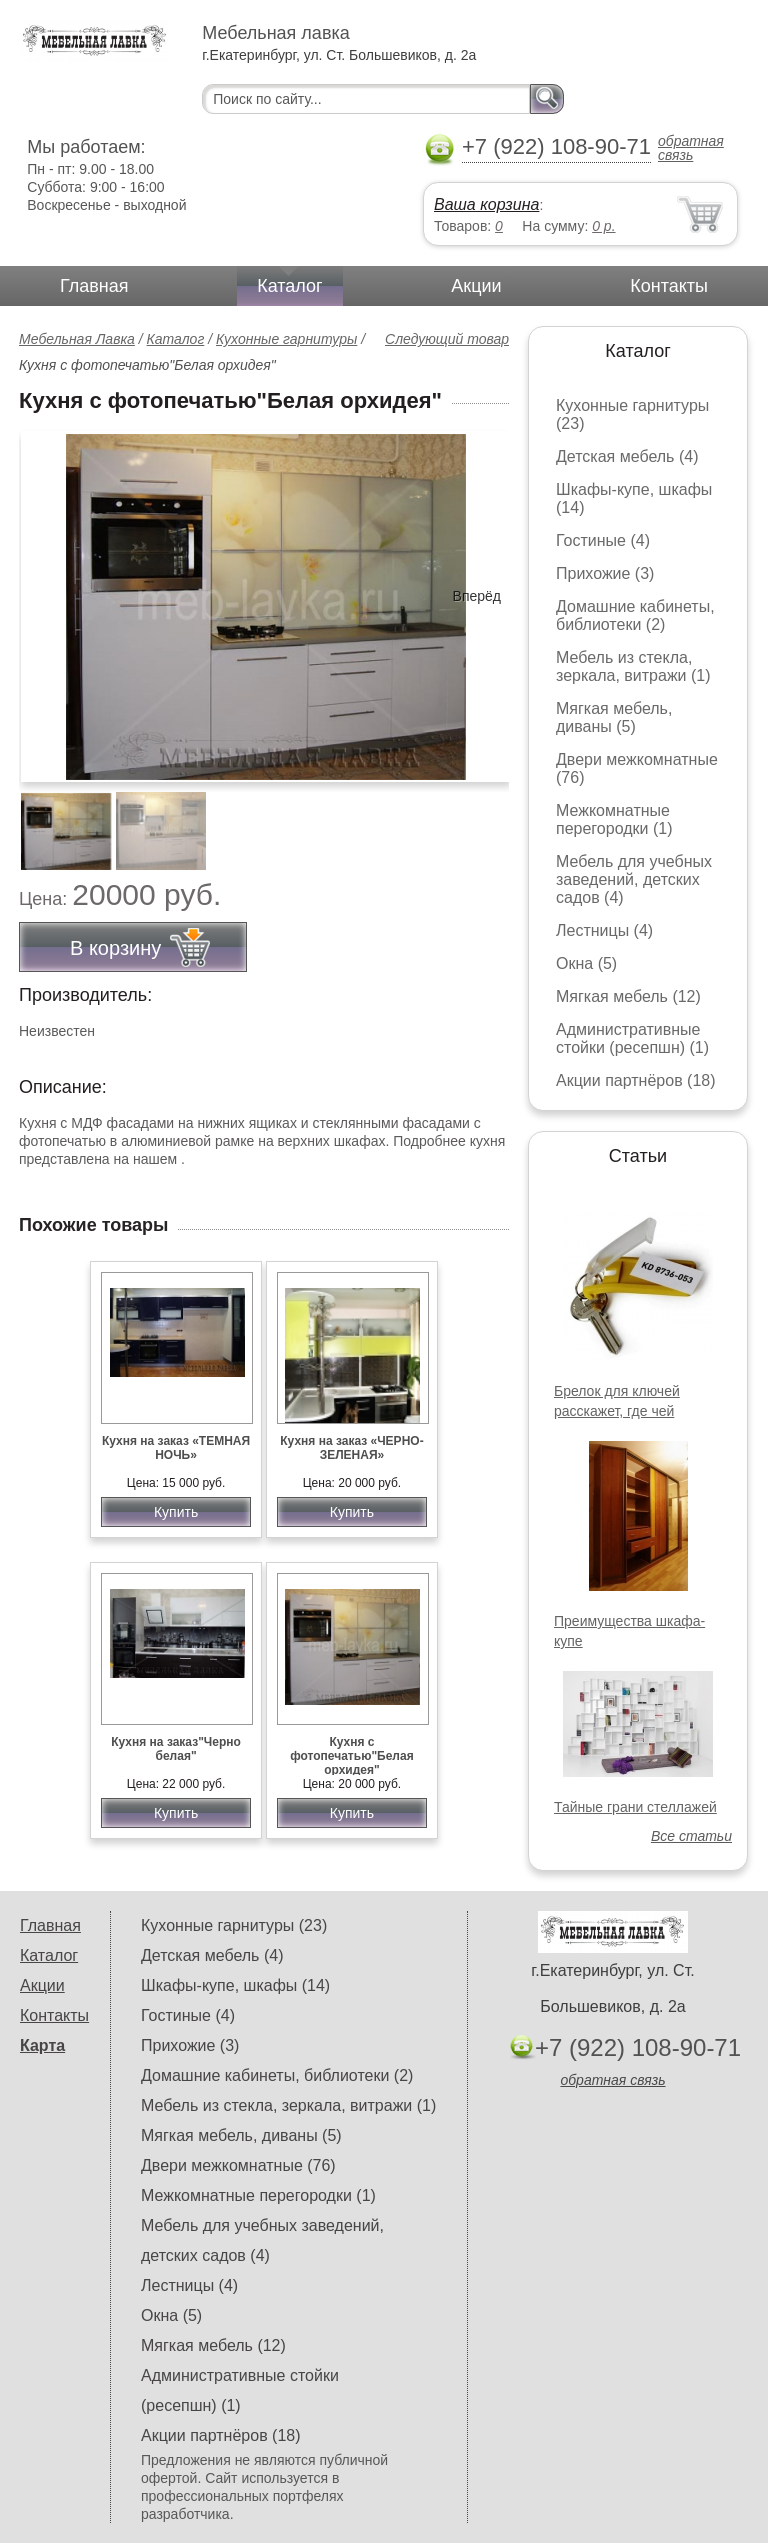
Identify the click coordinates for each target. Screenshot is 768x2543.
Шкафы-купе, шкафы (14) (235, 1985)
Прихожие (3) (605, 573)
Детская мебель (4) (627, 456)
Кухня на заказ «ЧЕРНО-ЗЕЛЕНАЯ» (351, 1448)
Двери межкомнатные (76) (238, 2165)
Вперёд (477, 596)
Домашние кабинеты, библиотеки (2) (635, 615)
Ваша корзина (486, 204)
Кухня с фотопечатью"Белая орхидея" (351, 1756)
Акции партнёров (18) (636, 1080)
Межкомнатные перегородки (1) (614, 819)
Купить (176, 1512)
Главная (94, 286)
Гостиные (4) (603, 540)
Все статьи (691, 1836)
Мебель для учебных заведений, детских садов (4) (634, 879)
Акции (476, 286)
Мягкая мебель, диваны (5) (614, 717)
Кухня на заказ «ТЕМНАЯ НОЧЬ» (176, 1448)
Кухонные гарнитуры (286, 339)
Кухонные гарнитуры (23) (234, 1925)
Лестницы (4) (604, 930)
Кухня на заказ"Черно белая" (176, 1749)
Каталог (289, 286)
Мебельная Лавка (77, 339)
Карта (42, 2045)
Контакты (669, 286)
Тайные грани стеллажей (635, 1807)
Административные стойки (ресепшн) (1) (632, 1038)
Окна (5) (586, 963)
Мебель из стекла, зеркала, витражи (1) (633, 666)
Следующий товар (447, 339)
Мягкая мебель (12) (628, 996)
